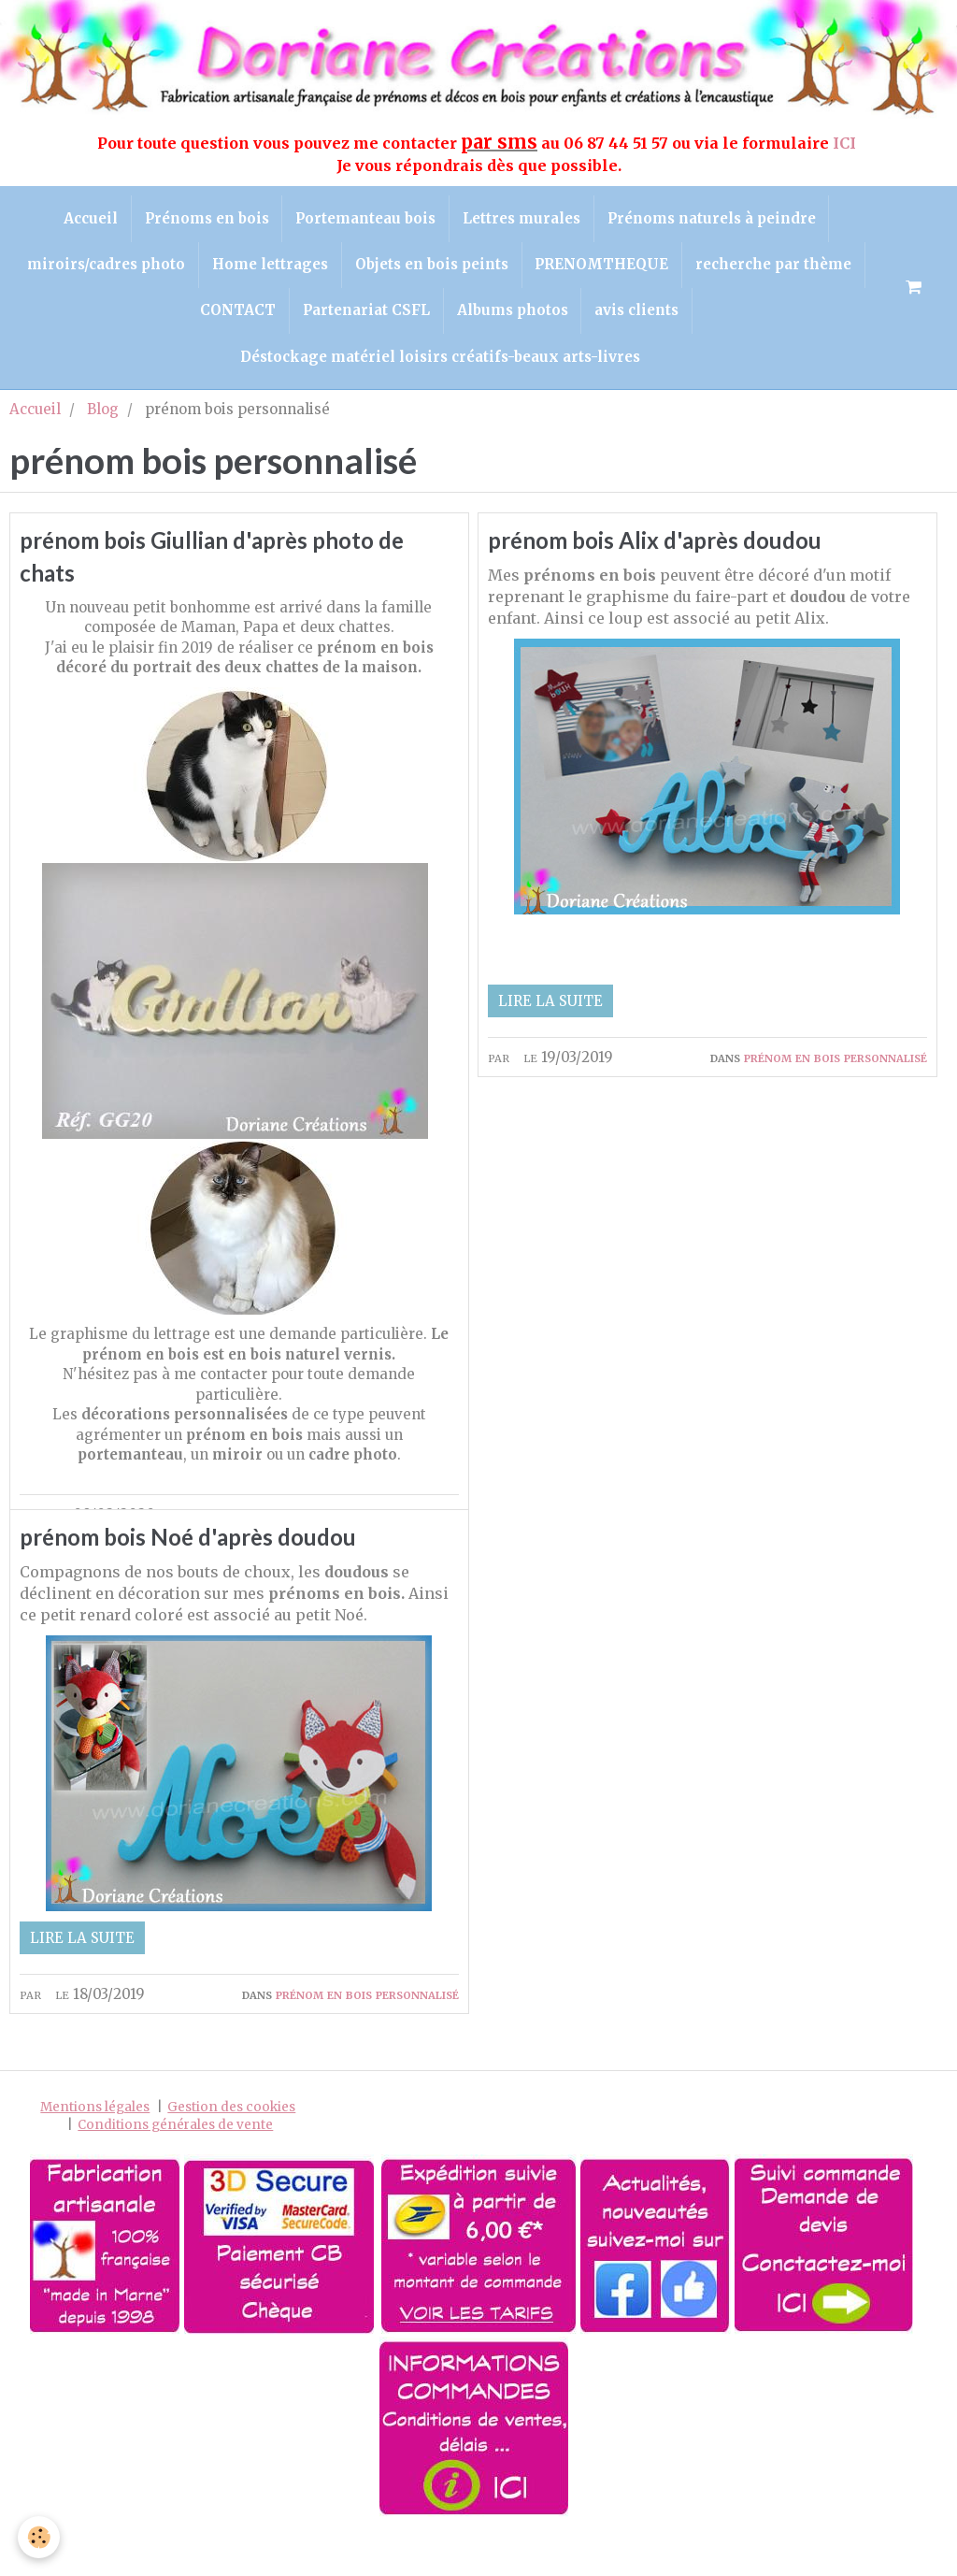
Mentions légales (95, 2155)
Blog (103, 417)
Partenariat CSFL (365, 315)
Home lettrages (268, 268)
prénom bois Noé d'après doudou (198, 1583)
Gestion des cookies (231, 2155)
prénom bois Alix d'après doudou (664, 550)
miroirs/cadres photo (102, 268)
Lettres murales (523, 219)
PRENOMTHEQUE (604, 268)
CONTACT (235, 315)
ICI (846, 143)
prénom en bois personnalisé (367, 1524)
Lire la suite (550, 1010)
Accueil (86, 219)
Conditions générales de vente (175, 2173)
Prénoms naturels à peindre (715, 219)
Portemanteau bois (365, 219)
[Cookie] (40, 2537)
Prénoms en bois (204, 219)
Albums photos (513, 315)
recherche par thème (778, 268)
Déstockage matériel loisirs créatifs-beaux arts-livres (440, 364)
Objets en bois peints (431, 268)
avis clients (640, 315)
